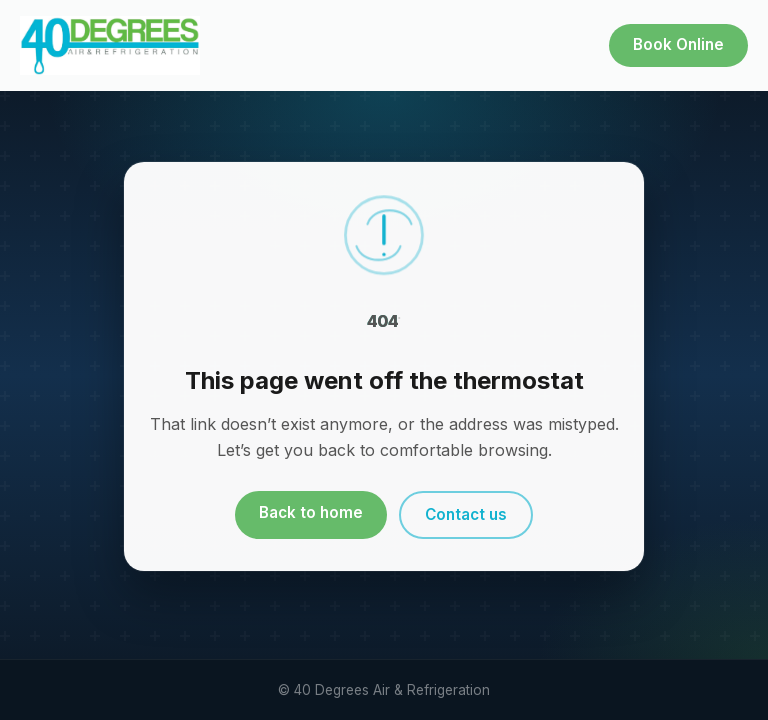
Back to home (311, 512)
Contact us (466, 514)
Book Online (678, 44)
